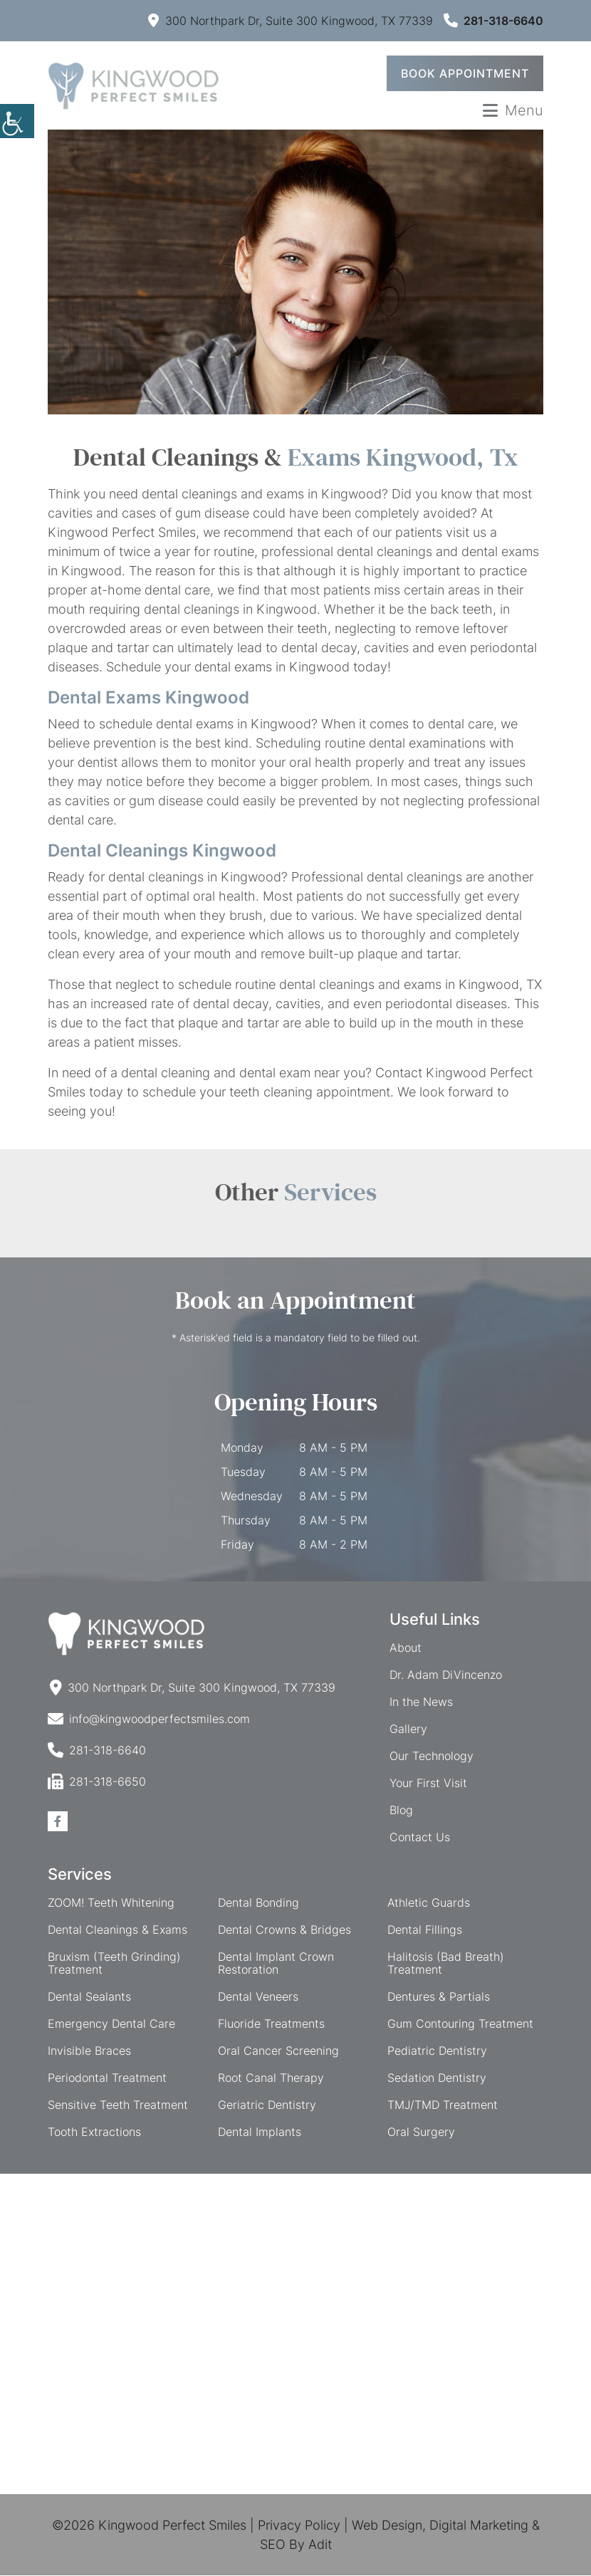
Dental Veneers (258, 1997)
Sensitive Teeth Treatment (118, 2105)
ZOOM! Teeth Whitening (111, 1903)
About (405, 1648)
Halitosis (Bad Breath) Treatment (445, 1963)
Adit (320, 2545)
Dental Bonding (258, 1903)
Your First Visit (428, 1783)
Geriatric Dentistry (267, 2105)
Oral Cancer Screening (278, 2051)
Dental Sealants (89, 1997)
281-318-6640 (493, 21)
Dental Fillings (424, 1930)
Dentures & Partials (438, 1997)
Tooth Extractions (94, 2132)
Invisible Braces (89, 2051)
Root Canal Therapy (271, 2078)
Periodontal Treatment (107, 2078)
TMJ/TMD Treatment (442, 2105)
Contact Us (419, 1838)
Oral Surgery (421, 2132)
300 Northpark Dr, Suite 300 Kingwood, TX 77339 (290, 21)
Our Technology (431, 1756)
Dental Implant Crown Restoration (276, 1963)
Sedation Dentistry (436, 2078)
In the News (421, 1702)
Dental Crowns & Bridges (284, 1930)
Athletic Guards (428, 1903)
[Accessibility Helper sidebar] (17, 121)
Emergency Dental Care (111, 2024)
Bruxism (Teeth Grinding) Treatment (114, 1963)
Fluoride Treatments (271, 2024)
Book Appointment (465, 74)
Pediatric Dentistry (437, 2051)
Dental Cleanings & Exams (117, 1930)
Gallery (408, 1729)
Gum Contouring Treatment (460, 2024)
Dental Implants (259, 2132)
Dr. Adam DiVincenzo (445, 1675)
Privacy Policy (299, 2525)
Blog (401, 1810)
